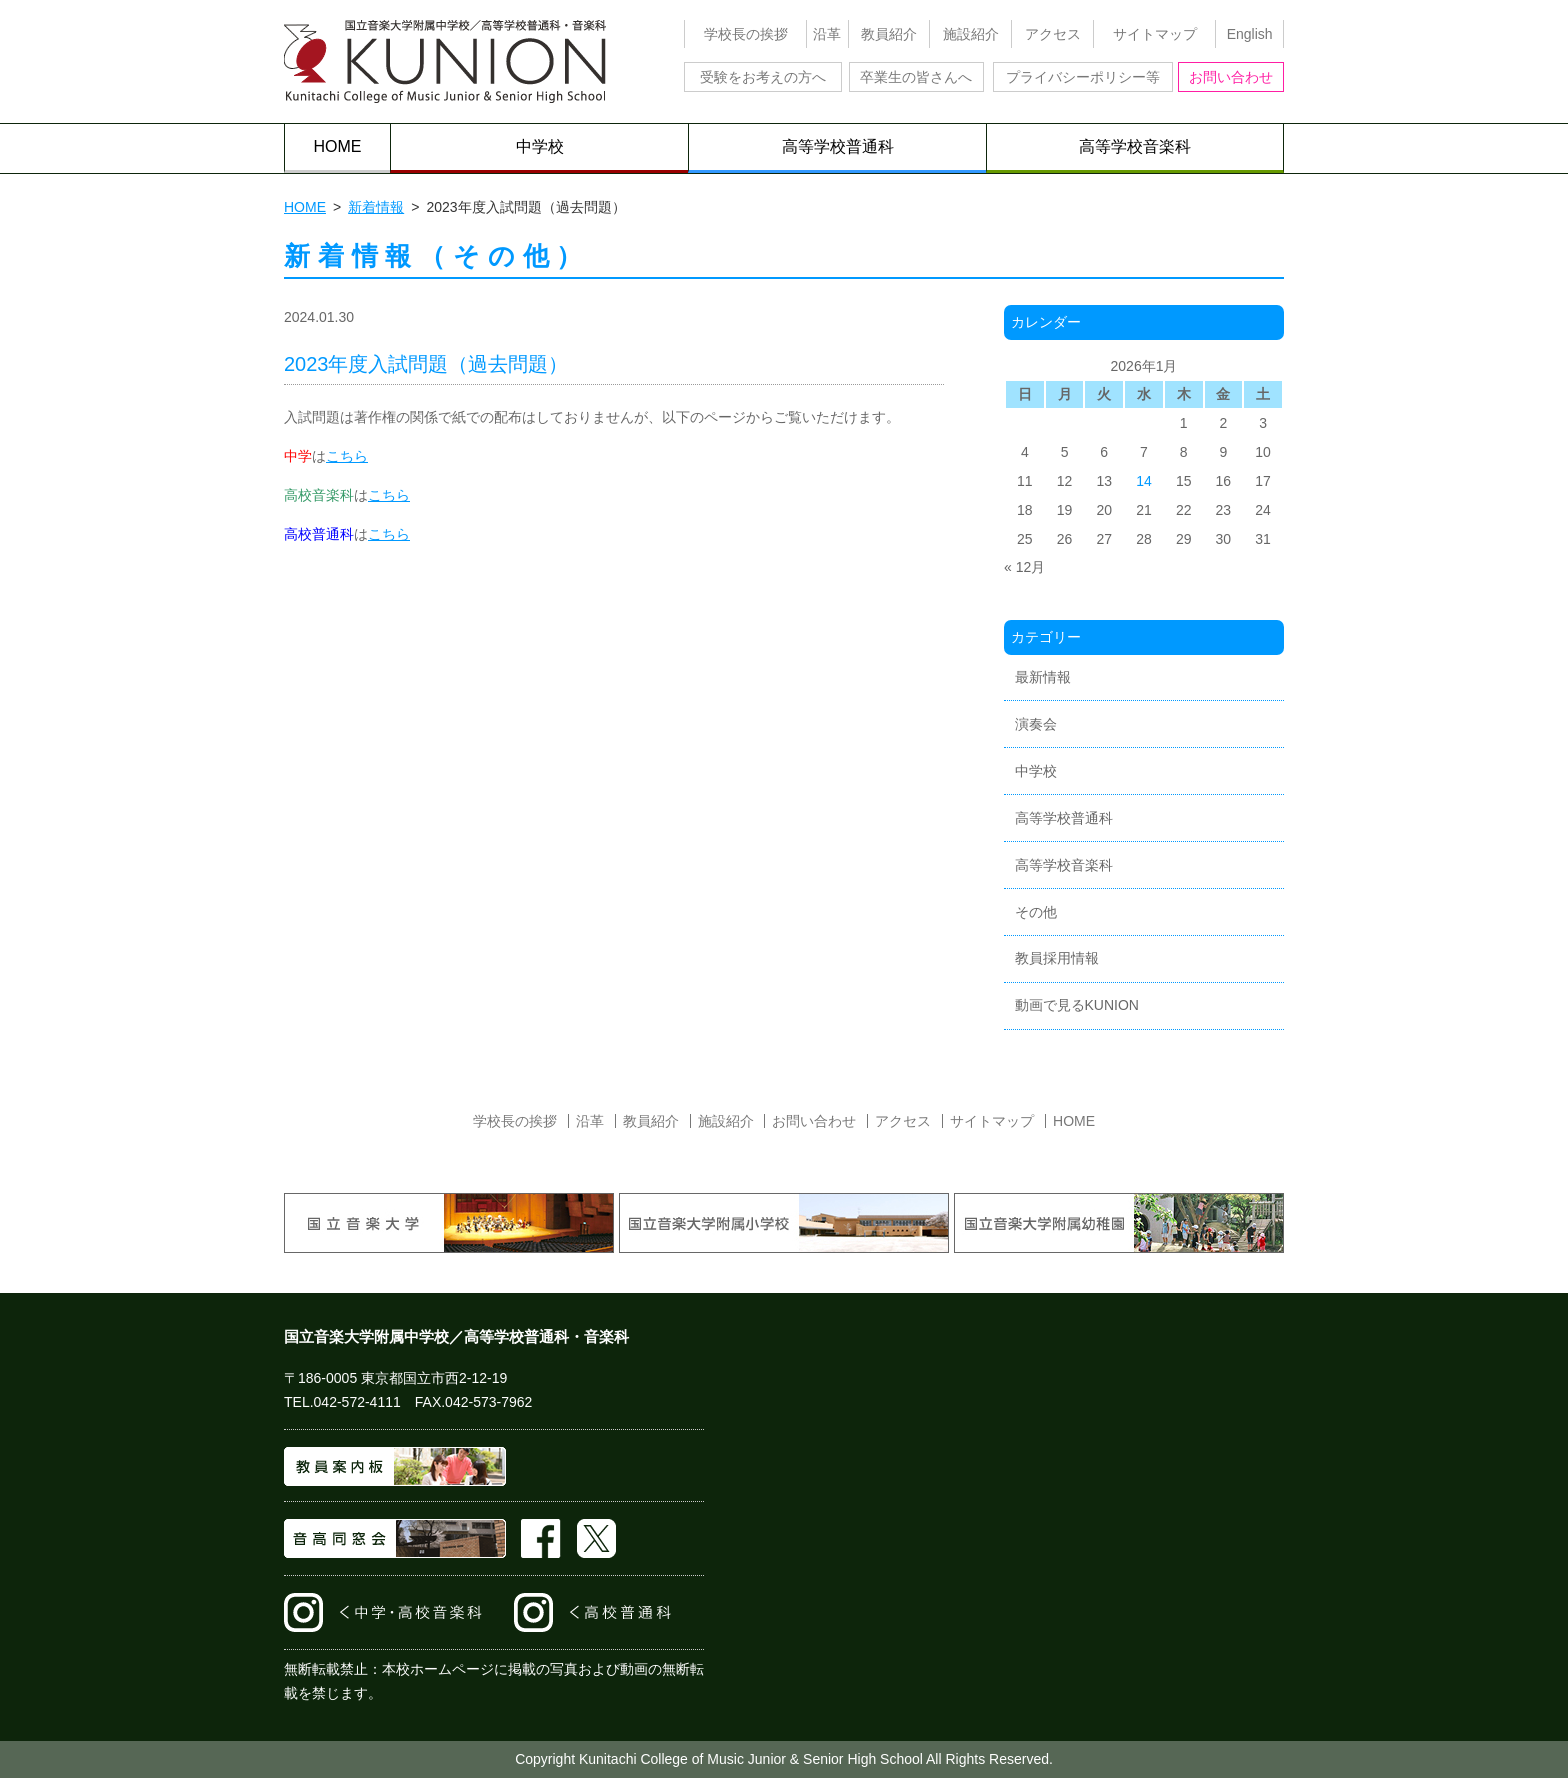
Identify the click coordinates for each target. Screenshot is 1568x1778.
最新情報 (1043, 677)
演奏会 (1036, 724)
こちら (347, 456)
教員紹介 (889, 34)
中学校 (540, 146)
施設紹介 (971, 34)
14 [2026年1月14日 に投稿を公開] (1144, 481)
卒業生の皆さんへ (916, 77)
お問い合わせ (1231, 77)
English (1250, 34)
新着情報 (376, 207)
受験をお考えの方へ (763, 77)
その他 (1036, 912)
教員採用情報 (1057, 958)
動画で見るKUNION (1077, 1005)
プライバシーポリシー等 (1083, 77)
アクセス (1053, 34)
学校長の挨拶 (746, 34)
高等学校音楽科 (1135, 146)
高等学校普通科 (838, 146)
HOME (338, 146)
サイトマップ (1155, 34)
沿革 (827, 34)
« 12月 (1024, 567)
